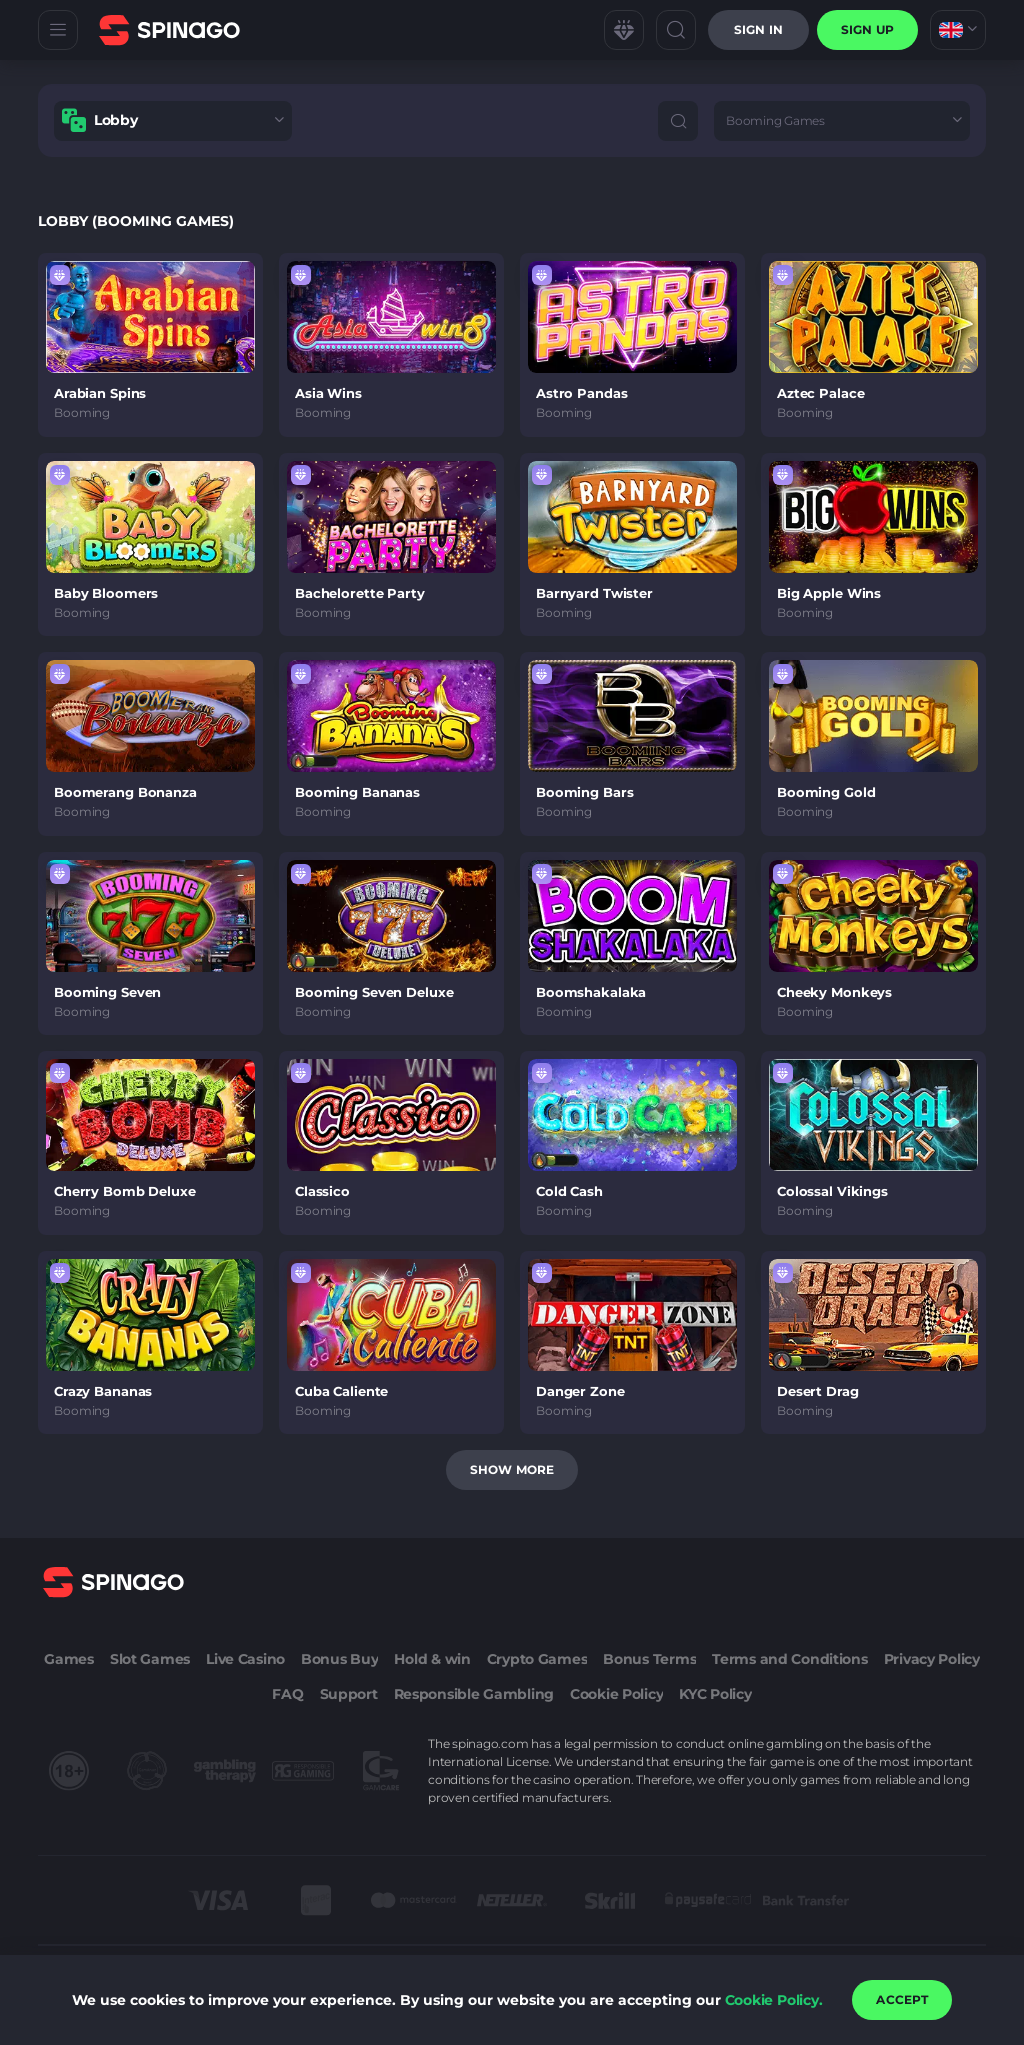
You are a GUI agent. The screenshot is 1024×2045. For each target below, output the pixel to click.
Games (69, 1659)
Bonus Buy (339, 1659)
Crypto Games (537, 1659)
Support (349, 1694)
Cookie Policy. (774, 2000)
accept (902, 1999)
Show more (512, 1469)
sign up (867, 29)
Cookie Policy (616, 1694)
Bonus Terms (649, 1659)
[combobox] (958, 30)
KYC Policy (715, 1694)
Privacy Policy (932, 1659)
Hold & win (432, 1659)
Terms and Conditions (789, 1659)
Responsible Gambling (474, 1694)
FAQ (287, 1694)
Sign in (758, 29)
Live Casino (245, 1659)
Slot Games (150, 1659)
